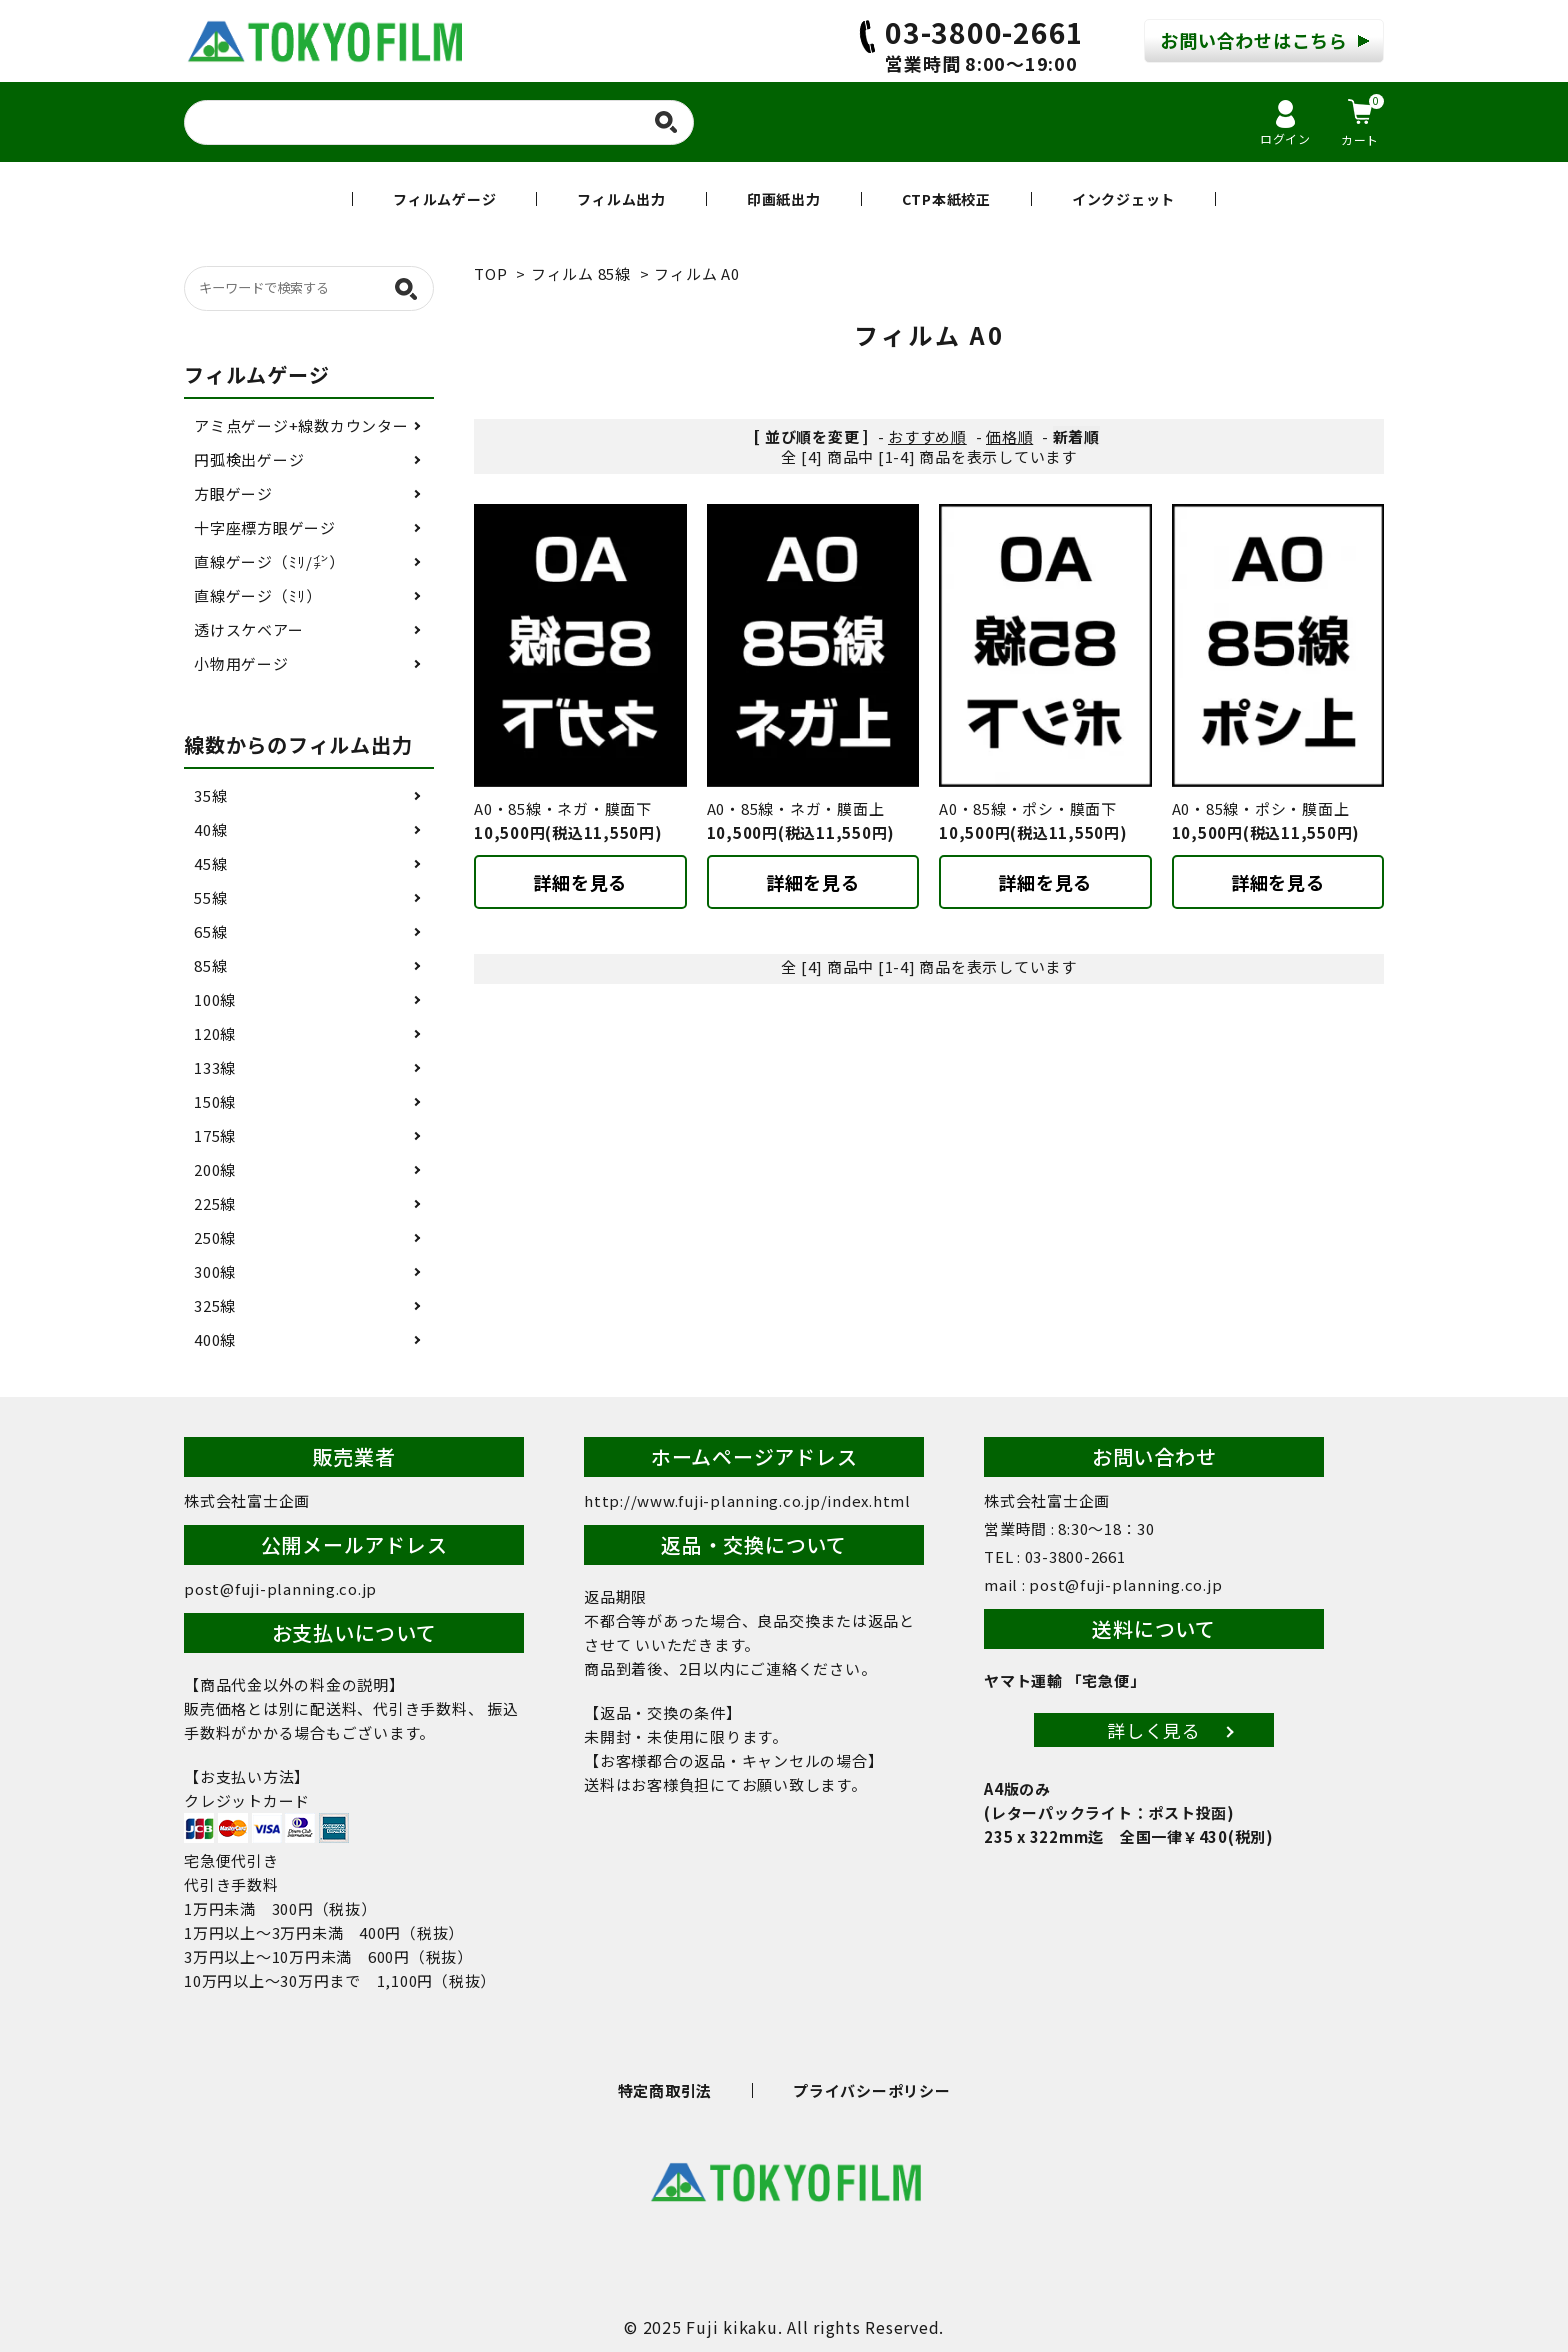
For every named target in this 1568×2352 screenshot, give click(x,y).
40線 (210, 829)
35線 (210, 795)
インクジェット (1123, 199)
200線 (215, 1169)
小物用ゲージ (241, 663)
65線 (210, 931)
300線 (215, 1271)
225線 (215, 1203)
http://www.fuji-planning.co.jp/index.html (747, 1500)
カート (1362, 121)
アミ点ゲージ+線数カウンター (301, 425)
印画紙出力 (784, 199)
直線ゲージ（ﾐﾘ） (258, 595)
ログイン (1285, 123)
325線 (215, 1305)
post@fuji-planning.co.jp (280, 1588)
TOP (490, 273)
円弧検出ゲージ (249, 459)
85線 (210, 965)
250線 (215, 1237)
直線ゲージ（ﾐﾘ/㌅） (269, 561)
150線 (215, 1101)
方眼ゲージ (233, 493)
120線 (215, 1033)
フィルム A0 (696, 273)
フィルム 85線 (581, 273)
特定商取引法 (665, 2090)
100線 (215, 999)
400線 (215, 1339)
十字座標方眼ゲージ (265, 527)
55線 (210, 897)
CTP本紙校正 (946, 199)
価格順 (1009, 436)
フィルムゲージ (444, 199)
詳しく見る (1154, 1730)
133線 (215, 1067)
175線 (215, 1135)
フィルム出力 (621, 199)
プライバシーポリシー (872, 2090)
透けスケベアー (248, 629)
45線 (210, 863)
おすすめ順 (927, 436)
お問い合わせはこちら (1254, 40)
